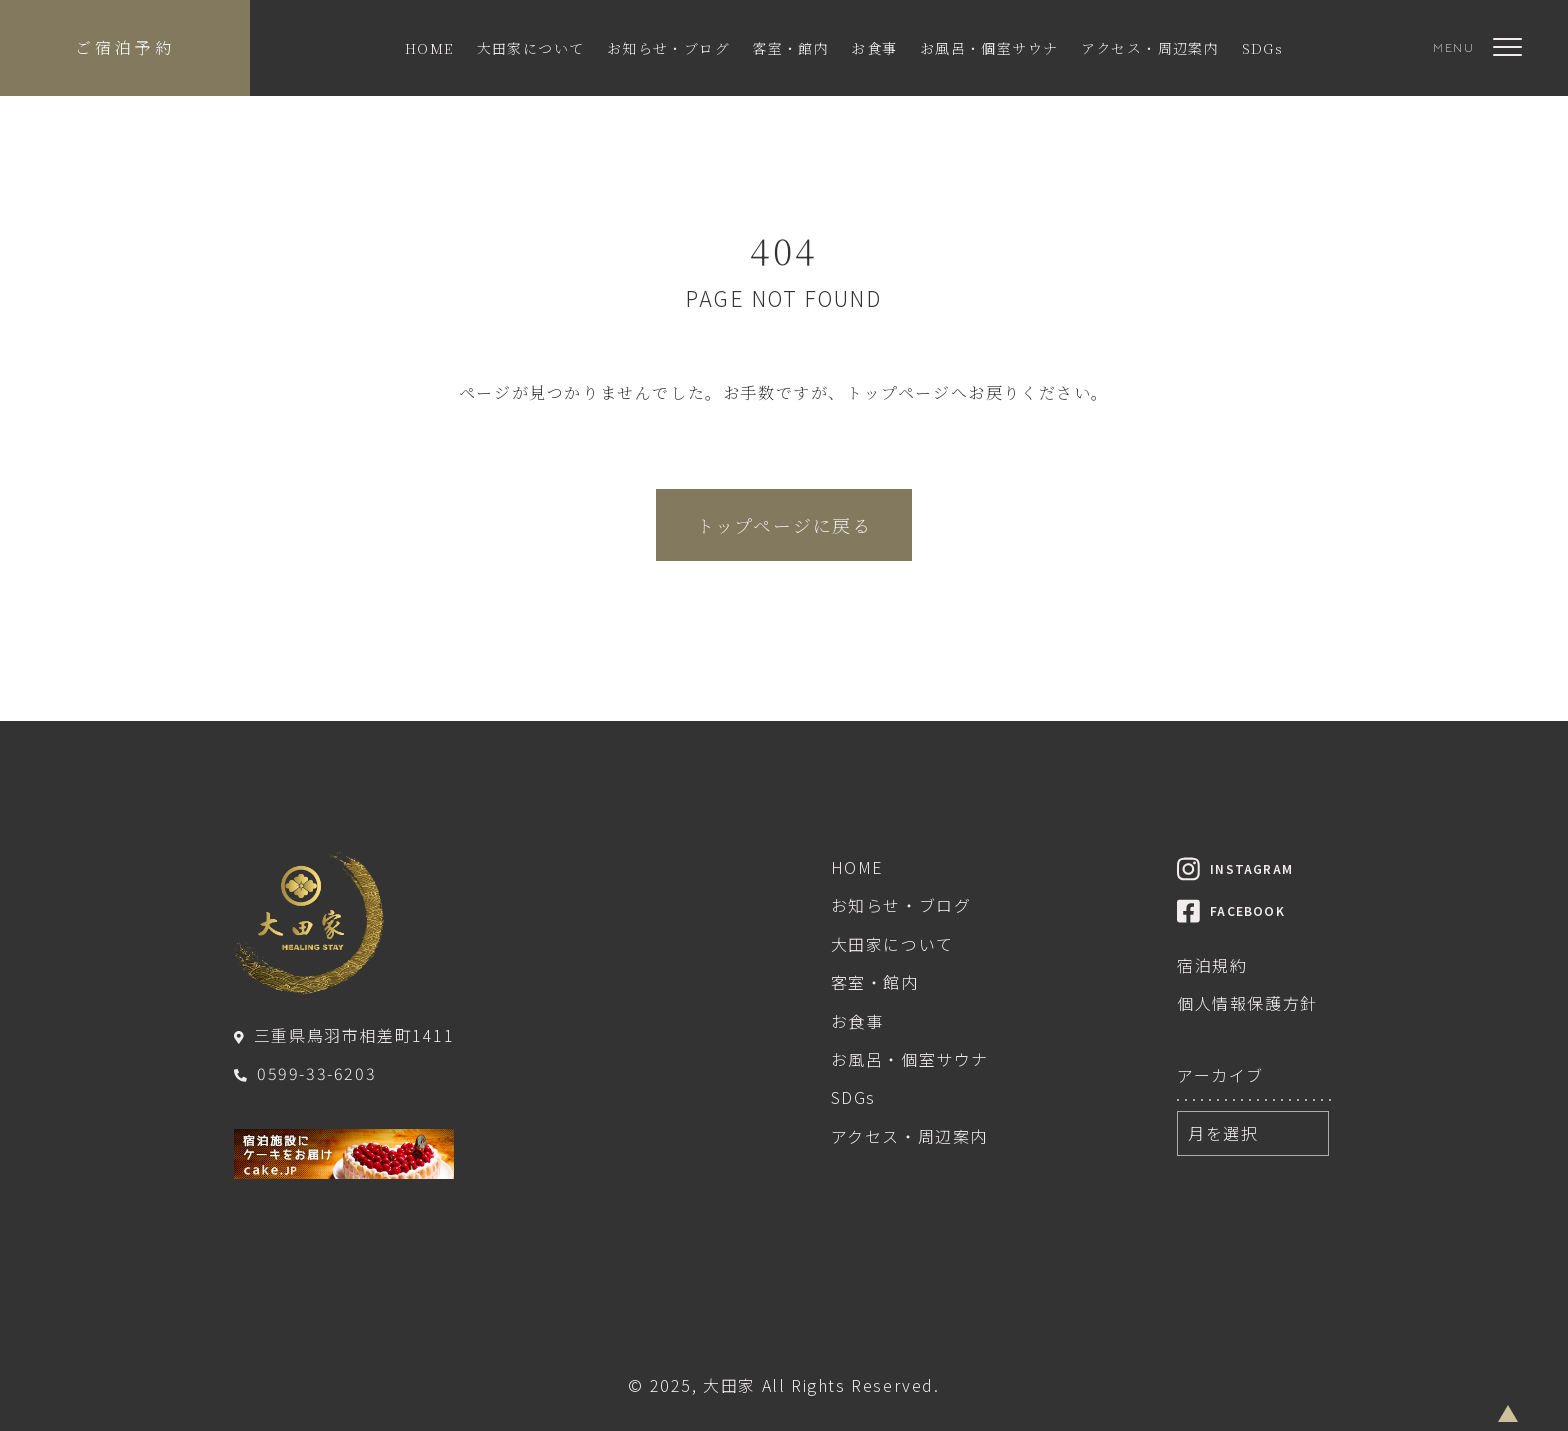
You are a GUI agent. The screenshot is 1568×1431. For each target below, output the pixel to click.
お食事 (874, 48)
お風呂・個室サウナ (989, 48)
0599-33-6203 (305, 1073)
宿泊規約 (1212, 965)
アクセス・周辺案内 (1150, 48)
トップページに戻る (784, 525)
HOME (430, 48)
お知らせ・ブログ (668, 48)
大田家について (531, 48)
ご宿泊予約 (125, 47)
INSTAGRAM (1235, 868)
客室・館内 (790, 48)
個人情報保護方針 (1247, 1003)
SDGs (1263, 48)
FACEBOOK (1231, 910)
